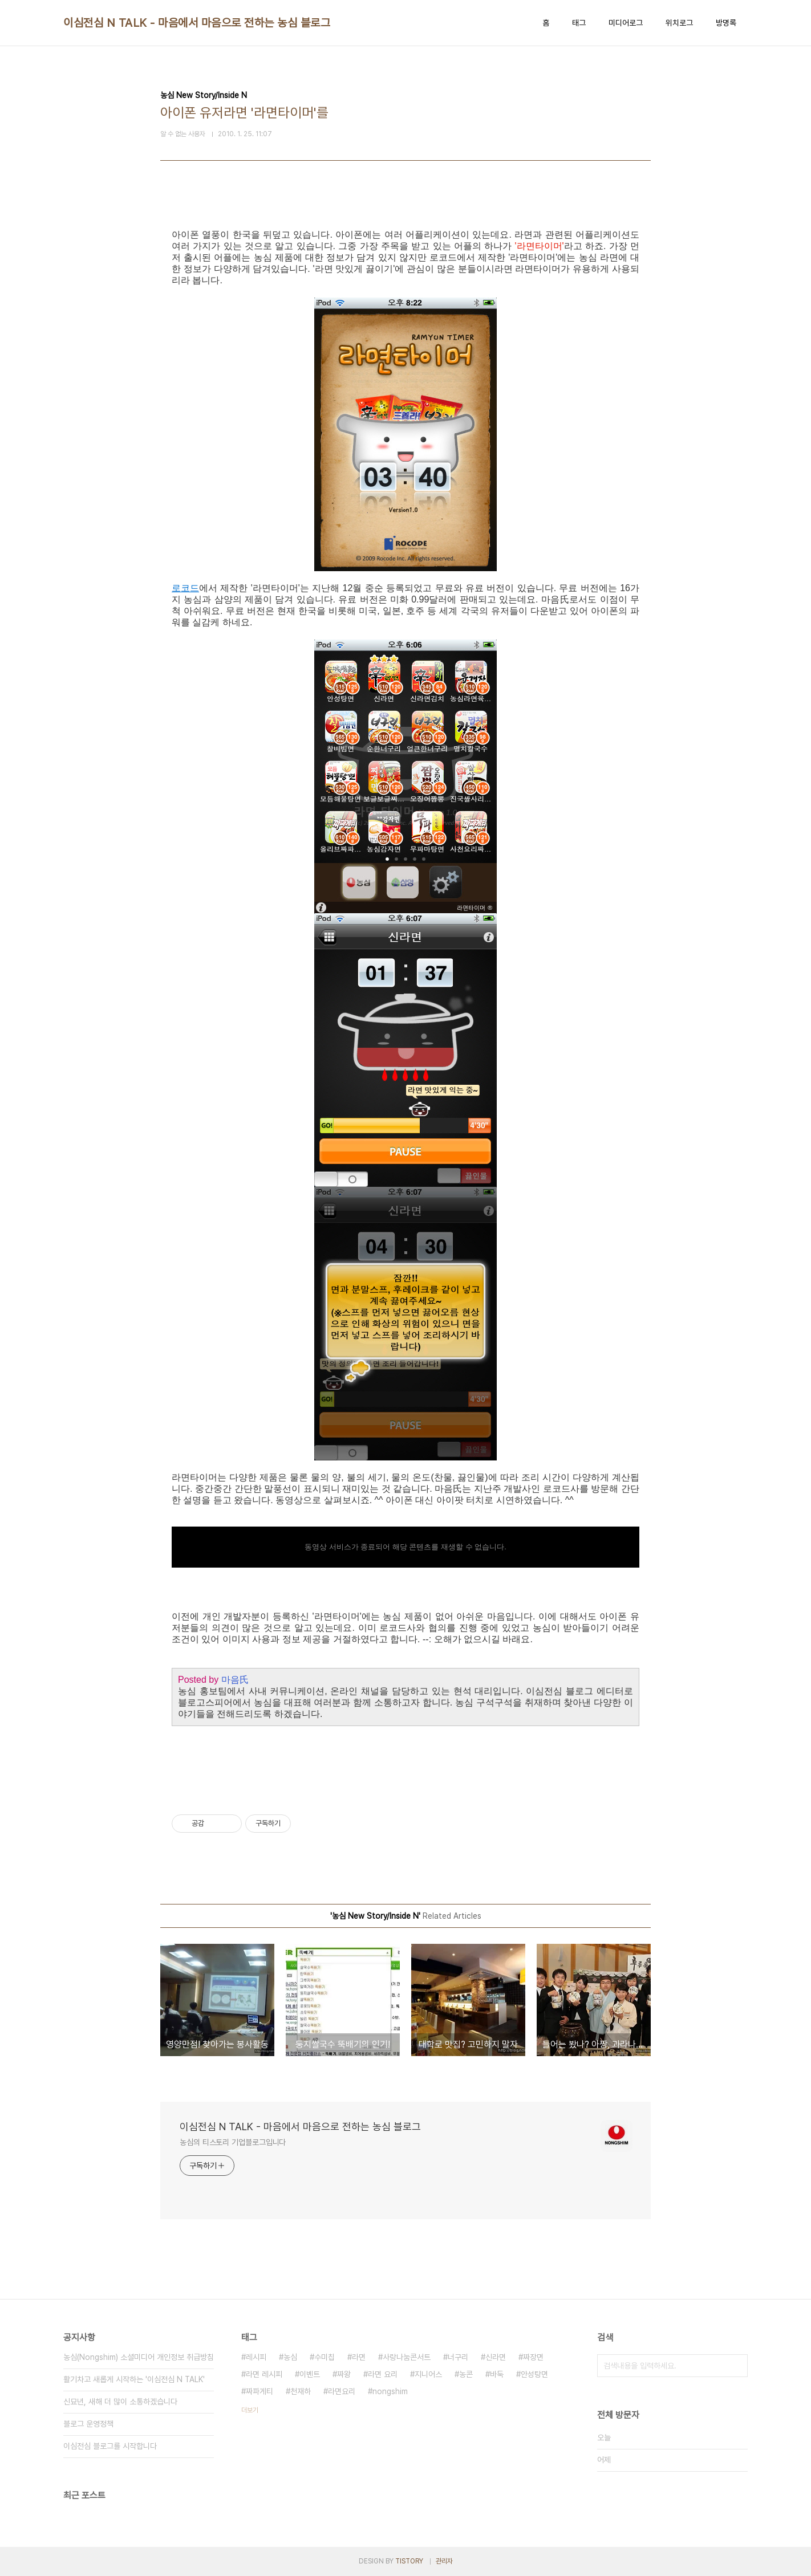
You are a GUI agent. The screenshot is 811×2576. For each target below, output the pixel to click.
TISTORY (409, 2561)
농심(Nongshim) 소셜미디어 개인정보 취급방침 (138, 2357)
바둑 (497, 2374)
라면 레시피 (264, 2374)
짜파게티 (259, 2391)
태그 (579, 22)
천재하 (300, 2391)
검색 (736, 2365)
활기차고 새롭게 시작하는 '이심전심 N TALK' (134, 2379)
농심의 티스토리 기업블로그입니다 (233, 2142)
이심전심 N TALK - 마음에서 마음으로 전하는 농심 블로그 (196, 23)
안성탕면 (534, 2374)
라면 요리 (383, 2374)
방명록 (726, 22)
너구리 (458, 2357)
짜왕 (344, 2374)
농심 (290, 2357)
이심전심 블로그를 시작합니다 (110, 2446)
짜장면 (533, 2357)
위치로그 (679, 22)
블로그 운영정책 (88, 2423)
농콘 (466, 2374)
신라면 (495, 2357)
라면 (359, 2357)
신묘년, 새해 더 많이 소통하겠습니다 (120, 2401)
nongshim (390, 2391)
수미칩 (324, 2357)
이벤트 (309, 2374)
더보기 (249, 2410)
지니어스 (428, 2374)
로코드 (185, 588)
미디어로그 (626, 22)
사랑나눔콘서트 (407, 2357)
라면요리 (341, 2391)
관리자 (444, 2561)
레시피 (256, 2357)
